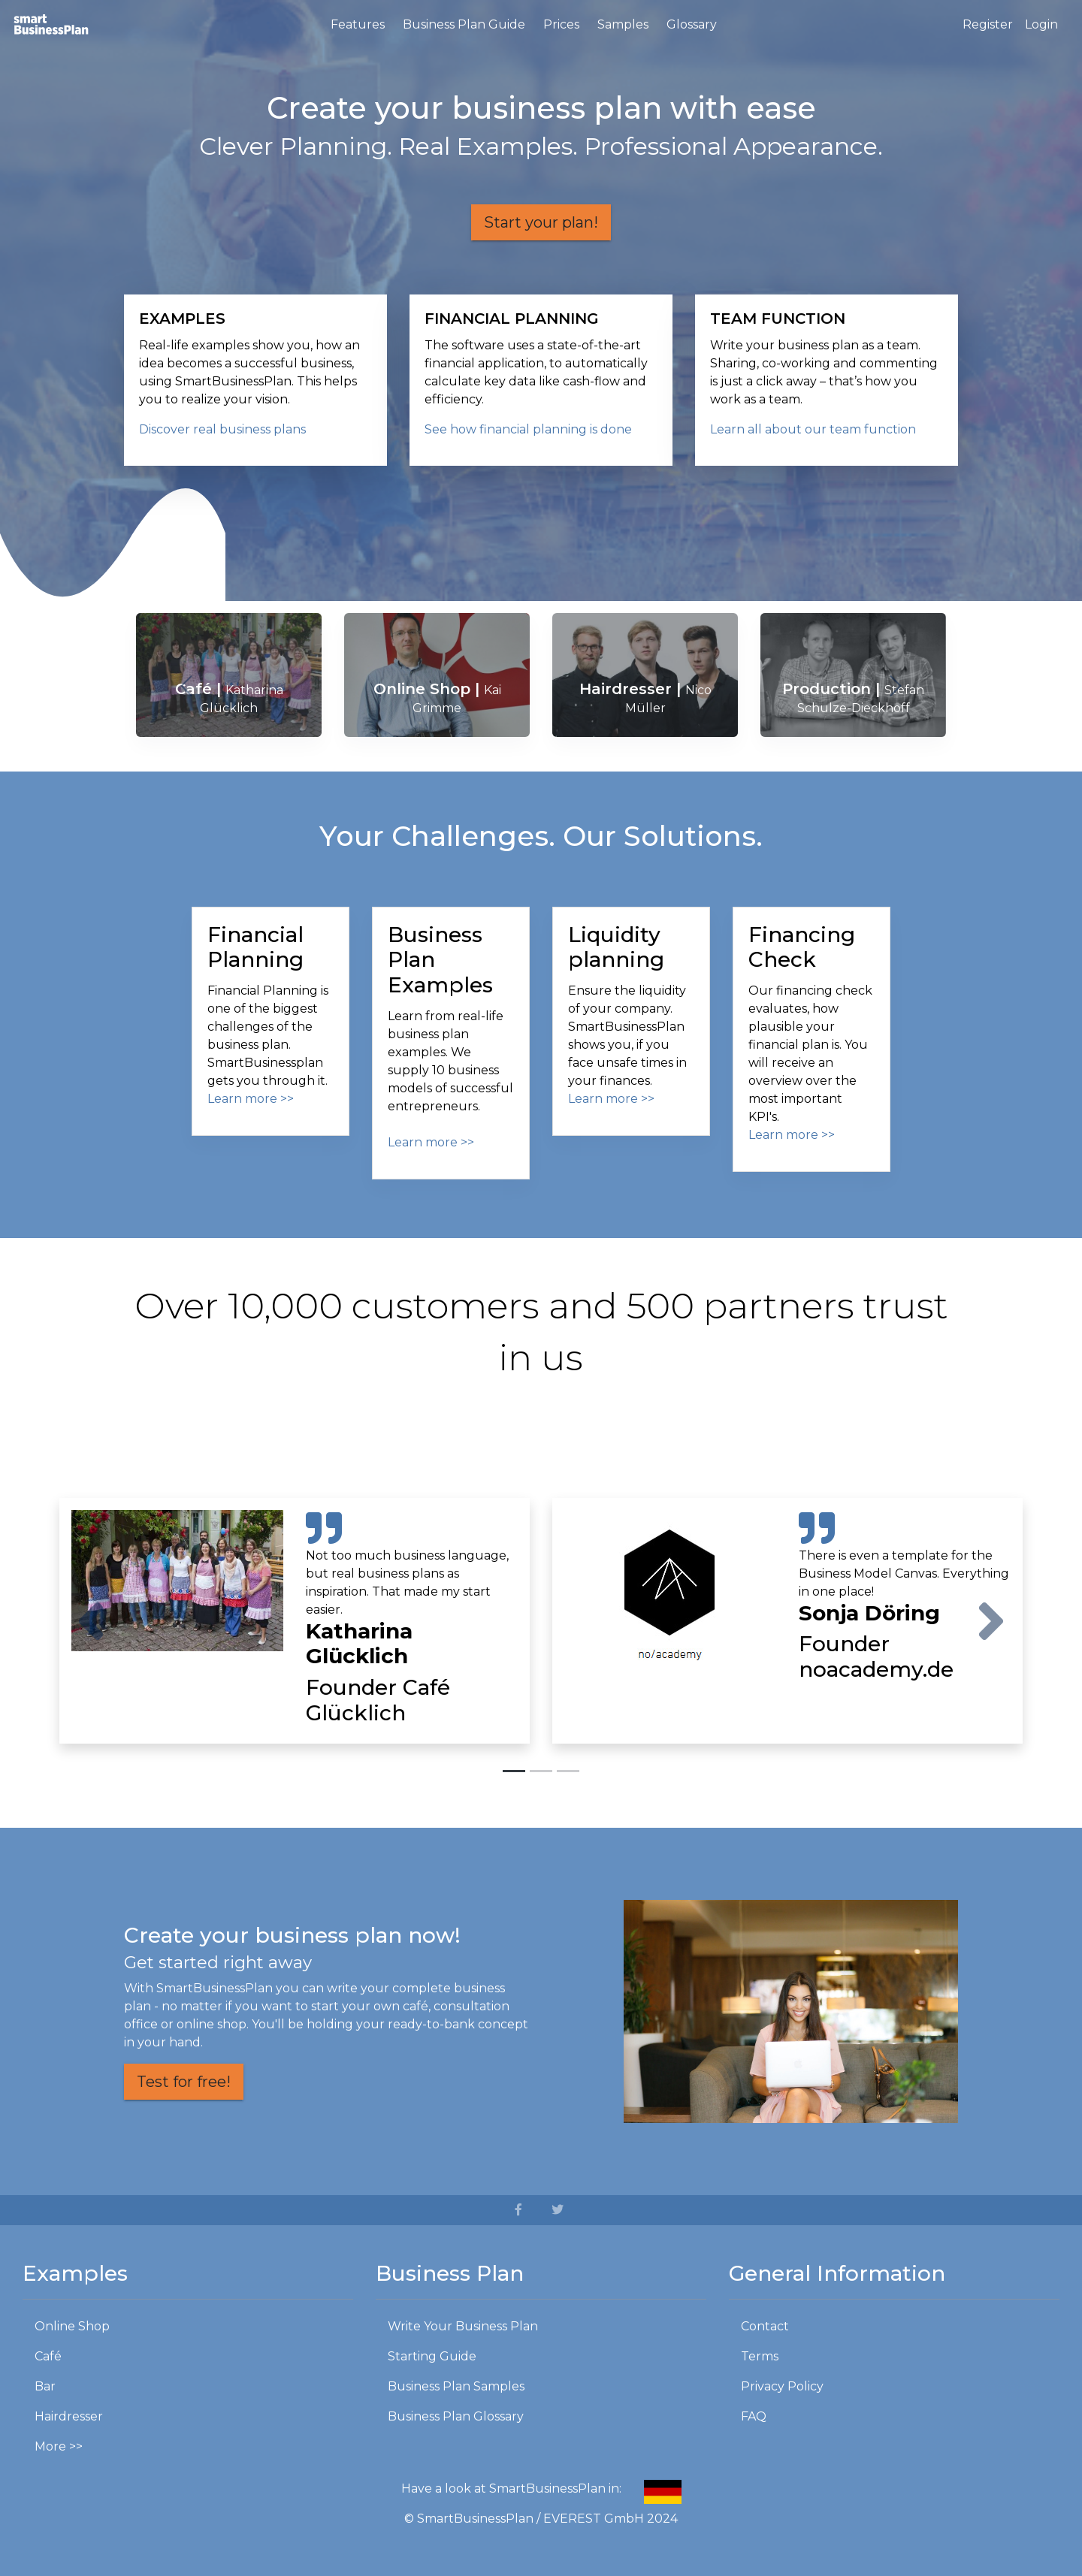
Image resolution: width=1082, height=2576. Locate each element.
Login (1041, 24)
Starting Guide (432, 2356)
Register (988, 24)
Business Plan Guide (464, 24)
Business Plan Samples (456, 2386)
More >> (59, 2446)
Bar (45, 2386)
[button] (186, 686)
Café (48, 2356)
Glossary (691, 24)
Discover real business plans (222, 429)
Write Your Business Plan (463, 2326)
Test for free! (184, 2082)
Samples (622, 24)
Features (358, 24)
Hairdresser (69, 2416)
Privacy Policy (782, 2386)
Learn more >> (250, 1099)
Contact (765, 2326)
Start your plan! (541, 222)
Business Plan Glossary (456, 2416)
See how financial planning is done (528, 429)
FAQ (753, 2416)
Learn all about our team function (813, 429)
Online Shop (72, 2326)
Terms (759, 2356)
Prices (561, 24)
